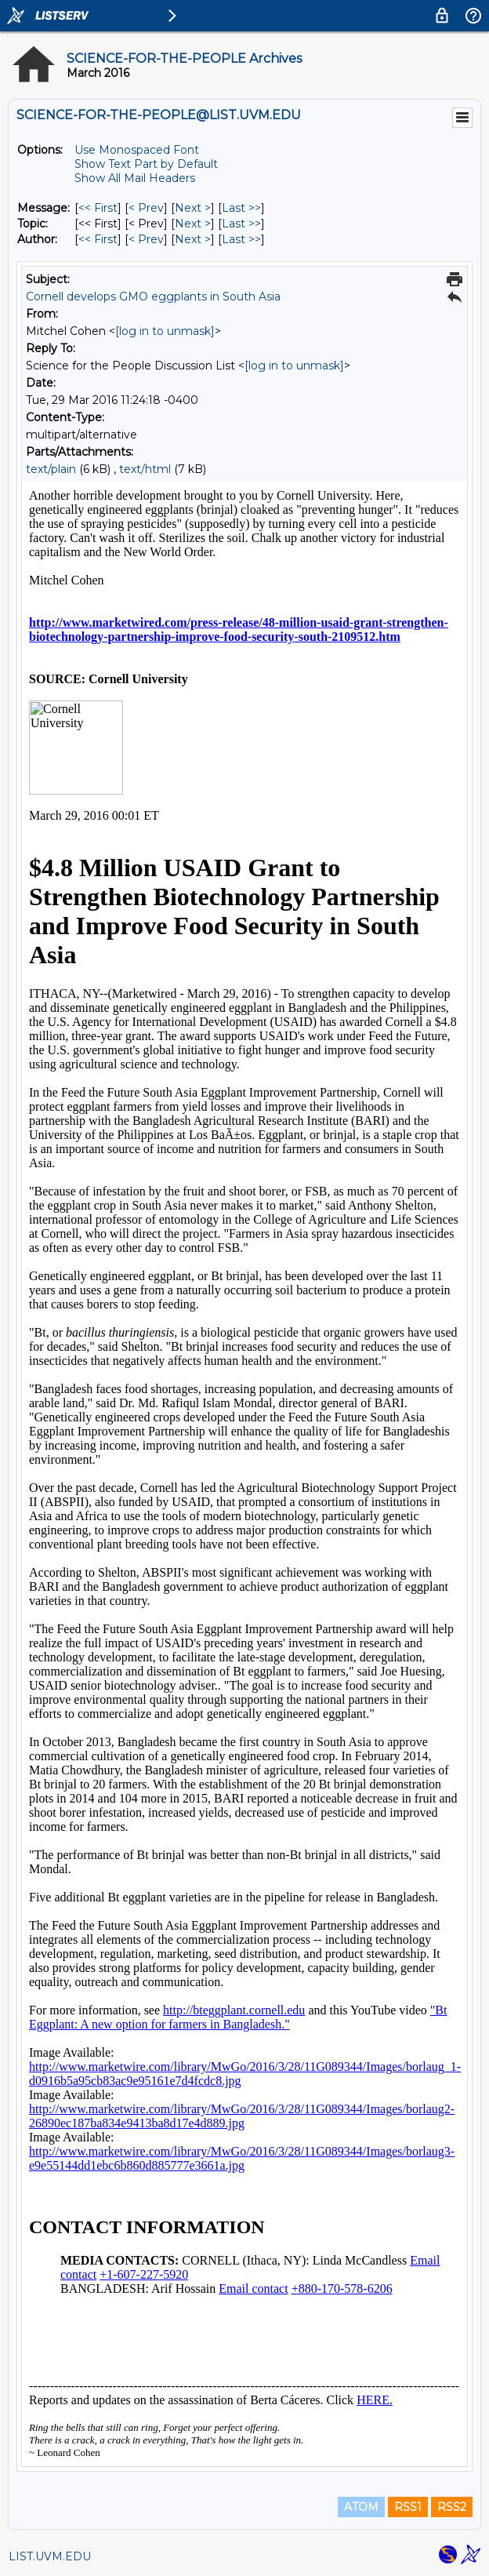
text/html (145, 469)
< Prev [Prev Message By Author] (146, 239)
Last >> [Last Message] (241, 208)
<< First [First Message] (98, 208)
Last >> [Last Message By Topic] (241, 223)
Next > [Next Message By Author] (193, 239)
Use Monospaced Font (136, 150)
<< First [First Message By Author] (98, 239)
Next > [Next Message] (193, 208)
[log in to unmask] (165, 331)
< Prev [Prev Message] (146, 208)
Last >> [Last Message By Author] (241, 239)
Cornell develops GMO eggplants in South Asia (153, 296)
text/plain (51, 469)
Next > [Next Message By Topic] (193, 223)
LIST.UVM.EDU (50, 2556)
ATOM (361, 2507)
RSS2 (451, 2507)
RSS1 (408, 2507)
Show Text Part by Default (146, 164)
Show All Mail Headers (134, 178)
